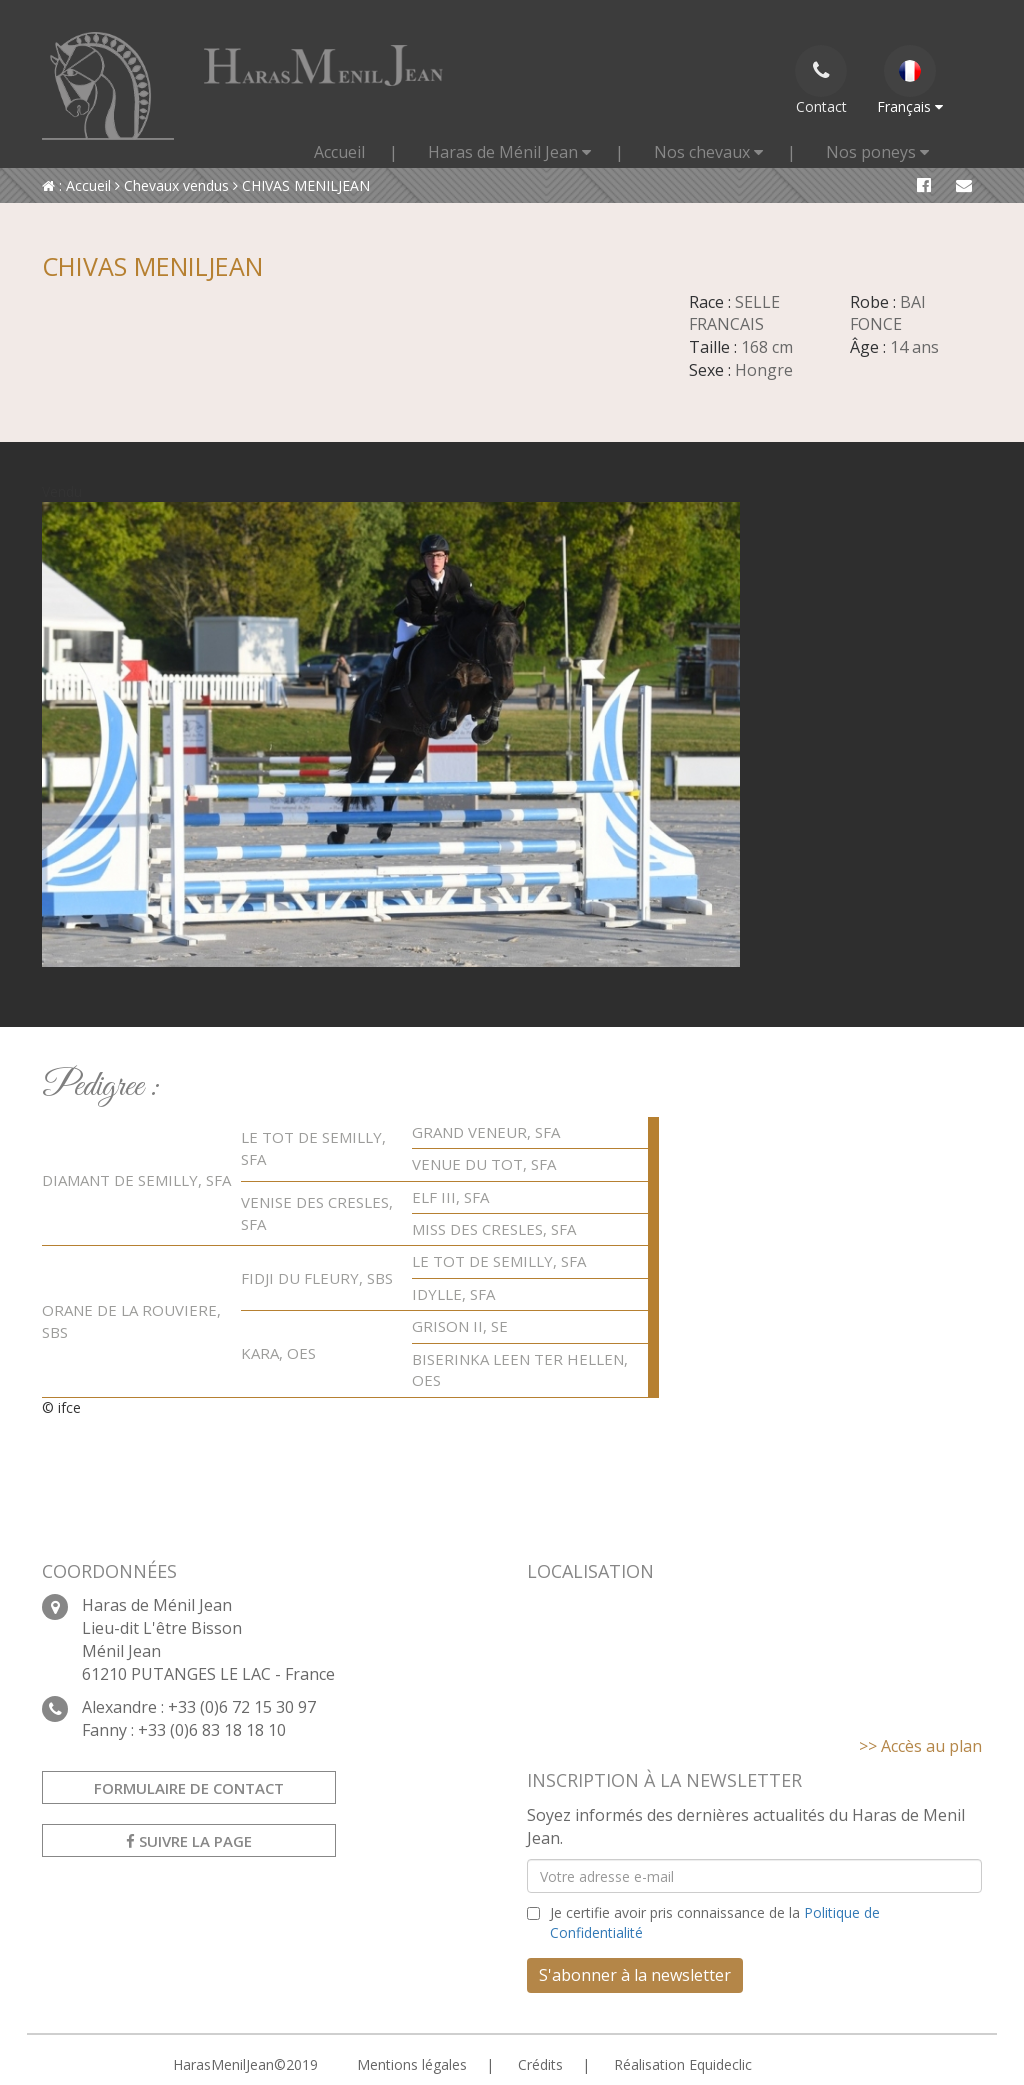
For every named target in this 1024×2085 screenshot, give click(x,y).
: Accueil (76, 185)
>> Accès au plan (920, 1746)
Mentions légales (412, 2064)
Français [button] (910, 80)
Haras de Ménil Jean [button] (509, 152)
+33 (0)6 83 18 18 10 (212, 1730)
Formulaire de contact (189, 1788)
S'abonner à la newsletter (635, 1975)
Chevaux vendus (172, 185)
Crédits (540, 2064)
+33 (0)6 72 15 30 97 (242, 1707)
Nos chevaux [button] (708, 152)
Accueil (339, 152)
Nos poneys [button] (877, 152)
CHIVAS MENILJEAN (301, 185)
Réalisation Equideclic (683, 2064)
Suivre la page (189, 1841)
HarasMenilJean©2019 (245, 2064)
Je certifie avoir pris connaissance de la (715, 1922)
